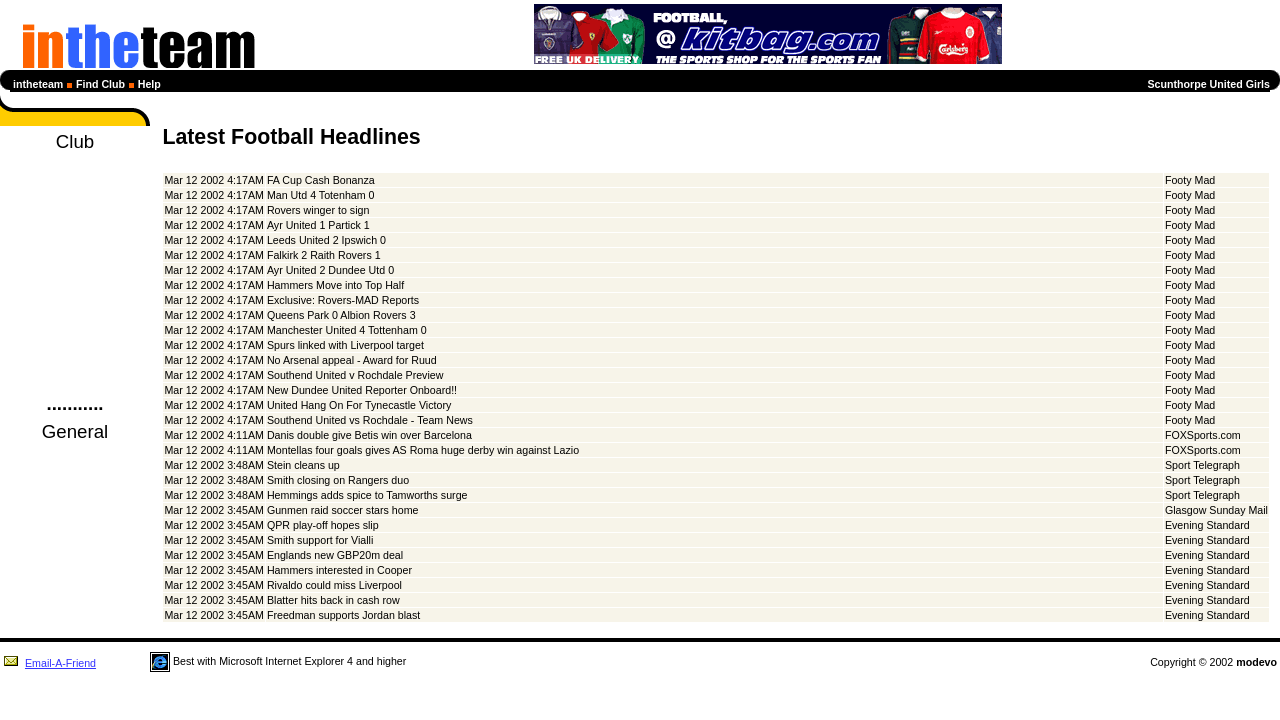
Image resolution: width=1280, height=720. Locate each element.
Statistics (74, 273)
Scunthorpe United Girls (1208, 84)
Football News (75, 455)
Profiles (74, 291)
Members (75, 309)
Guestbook (75, 363)
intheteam (38, 84)
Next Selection (74, 255)
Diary (75, 201)
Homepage (75, 165)
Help (149, 84)
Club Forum (75, 345)
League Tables (74, 237)
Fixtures (74, 219)
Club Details (75, 327)
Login (75, 381)
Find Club (100, 84)
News (75, 183)
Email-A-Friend (49, 663)
